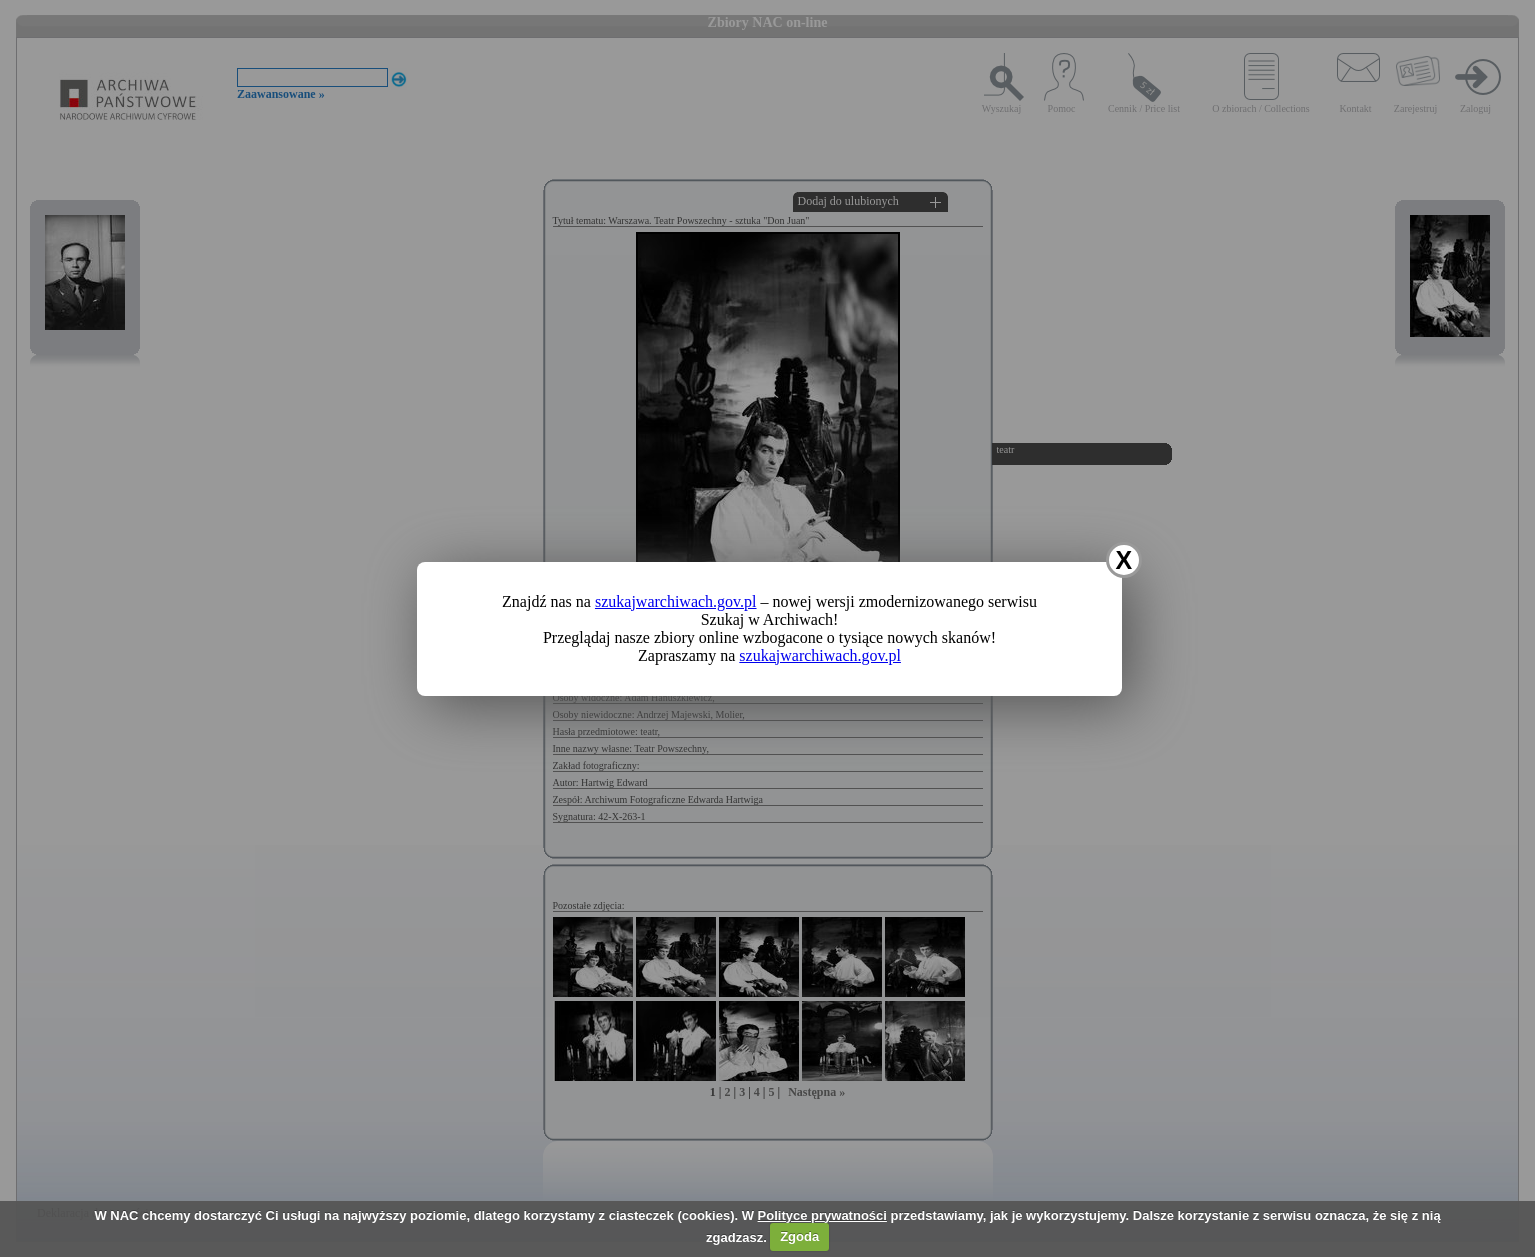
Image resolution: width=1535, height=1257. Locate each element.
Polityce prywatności (822, 1215)
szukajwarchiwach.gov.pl (676, 601)
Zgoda (799, 1236)
